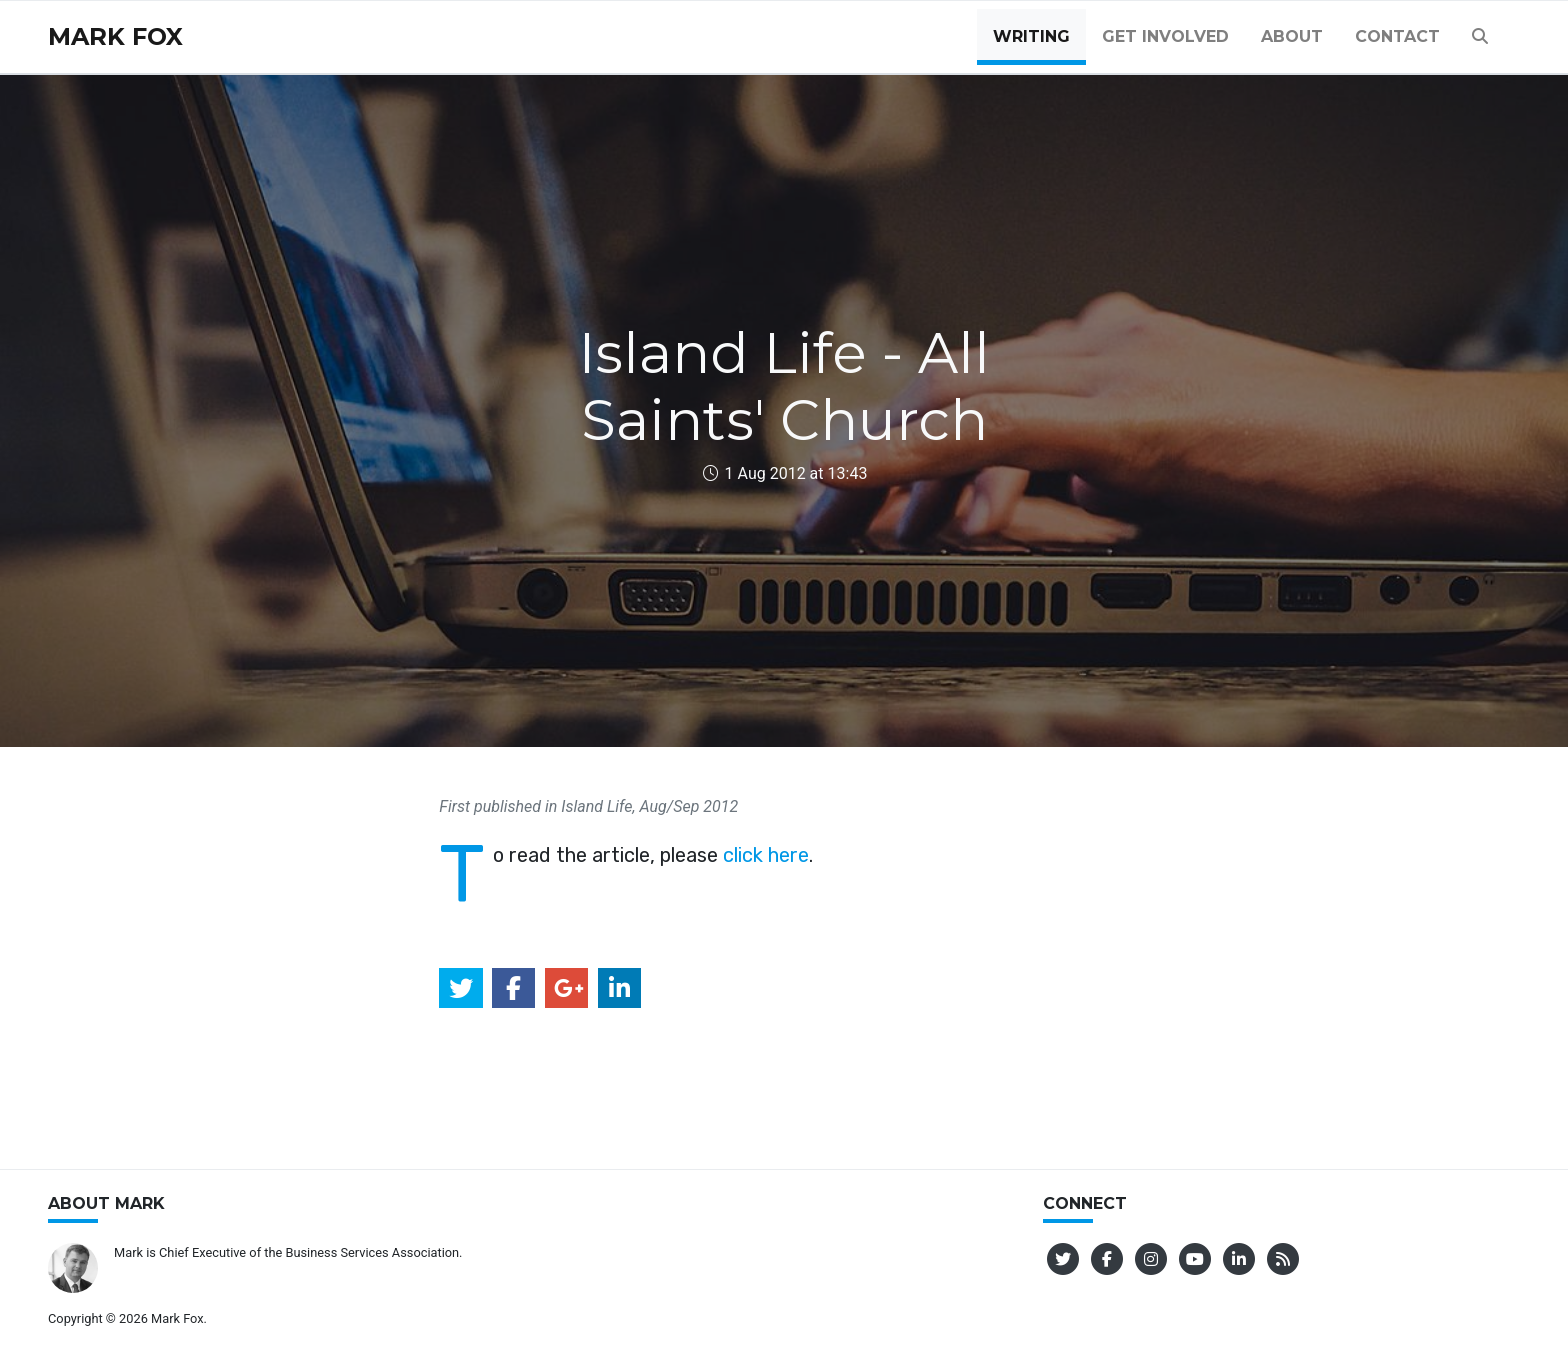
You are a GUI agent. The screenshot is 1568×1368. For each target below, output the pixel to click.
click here (766, 855)
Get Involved (1165, 36)
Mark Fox (115, 36)
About (1292, 36)
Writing (1031, 36)
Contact (1397, 36)
